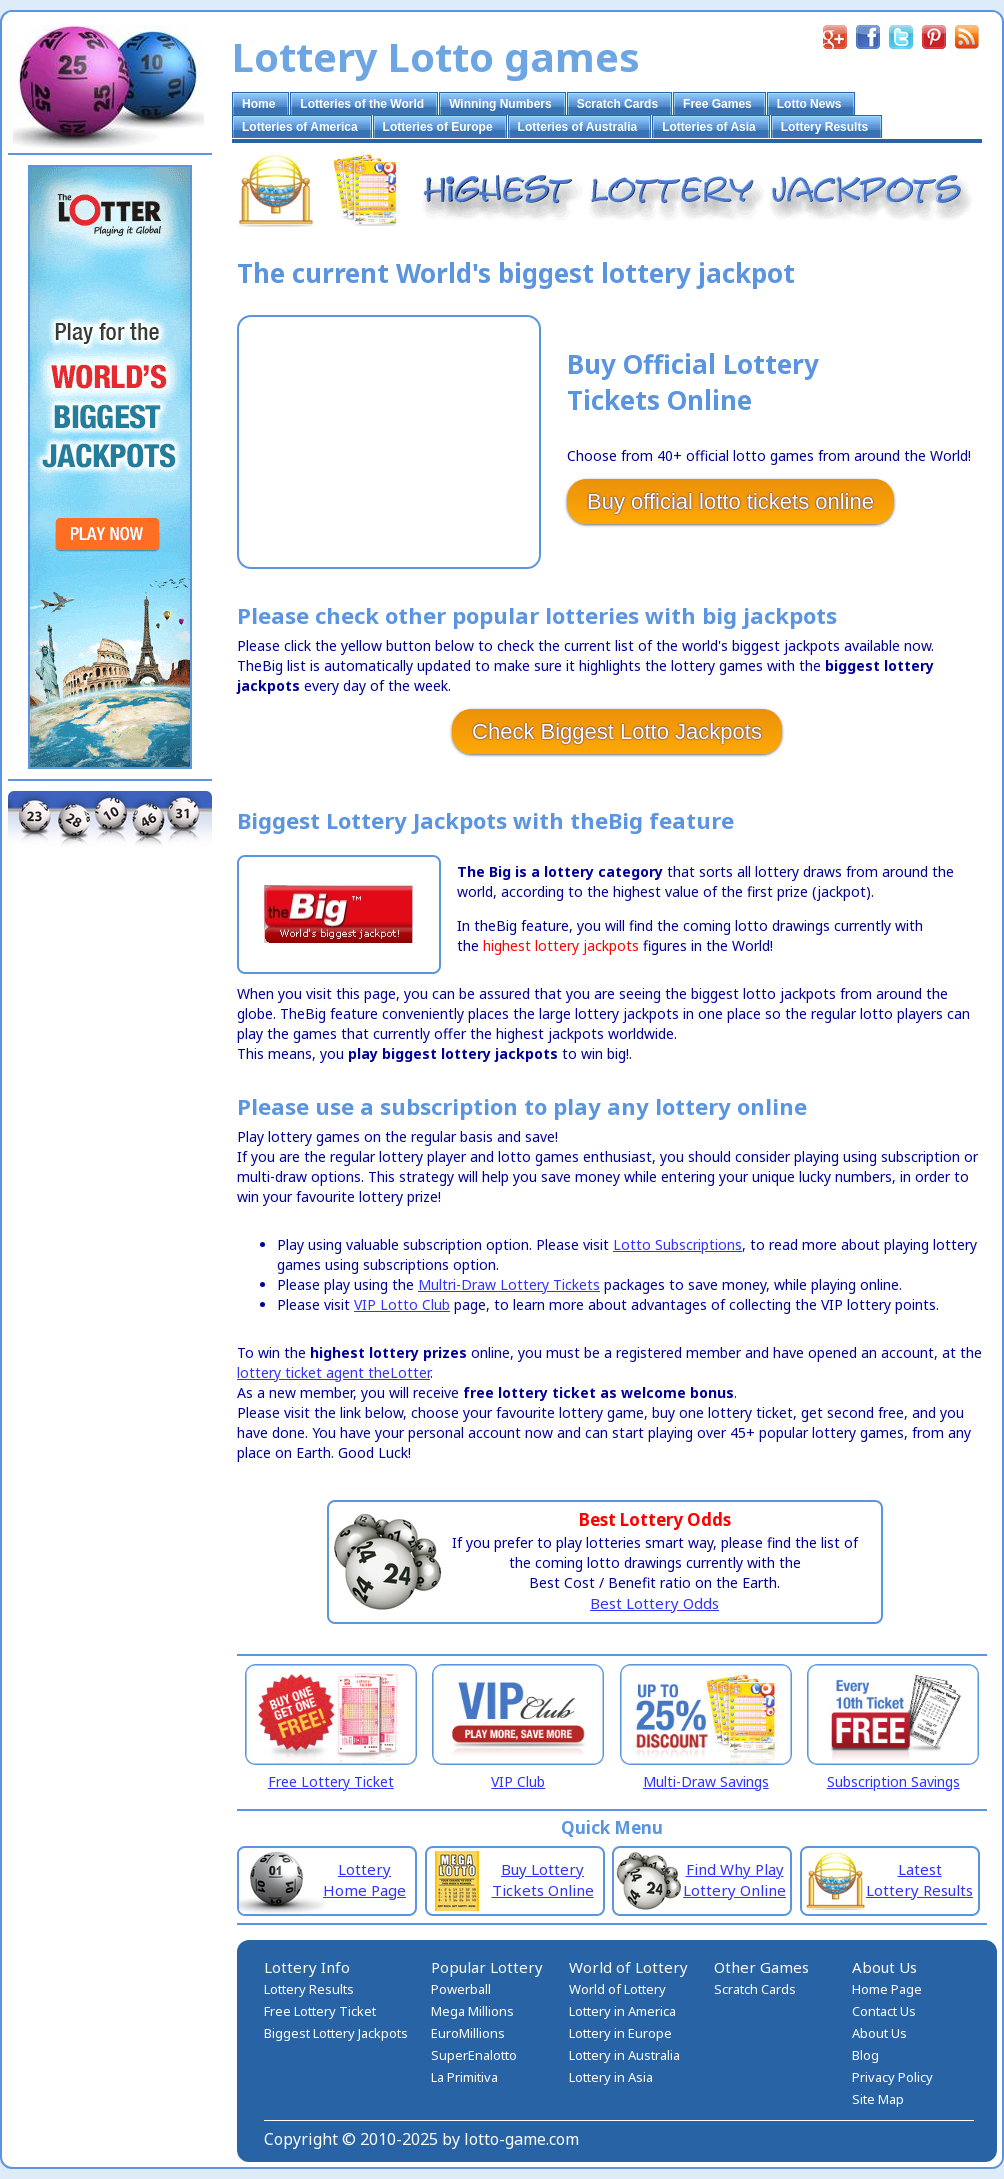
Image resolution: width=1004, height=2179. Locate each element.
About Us (879, 2033)
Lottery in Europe (620, 2033)
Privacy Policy (892, 2077)
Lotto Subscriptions (677, 1244)
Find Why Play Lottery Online (734, 1879)
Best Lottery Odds (654, 1603)
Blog (865, 2055)
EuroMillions (468, 2033)
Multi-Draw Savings (706, 1781)
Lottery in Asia (611, 2077)
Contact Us (884, 2011)
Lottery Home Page (364, 1879)
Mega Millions (472, 2011)
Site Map (878, 2099)
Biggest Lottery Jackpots (336, 2033)
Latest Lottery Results (919, 1879)
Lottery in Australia (624, 2055)
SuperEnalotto (474, 2055)
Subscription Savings (893, 1781)
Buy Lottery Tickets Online (543, 1879)
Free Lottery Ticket (331, 1781)
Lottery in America (622, 2011)
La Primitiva (464, 2077)
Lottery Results (309, 1989)
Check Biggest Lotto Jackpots (617, 731)
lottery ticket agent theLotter (333, 1372)
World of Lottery (617, 1989)
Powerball (461, 1989)
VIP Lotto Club (402, 1304)
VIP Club (518, 1781)
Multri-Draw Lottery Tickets (509, 1284)
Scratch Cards (755, 1989)
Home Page (887, 1989)
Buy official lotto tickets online (730, 501)
